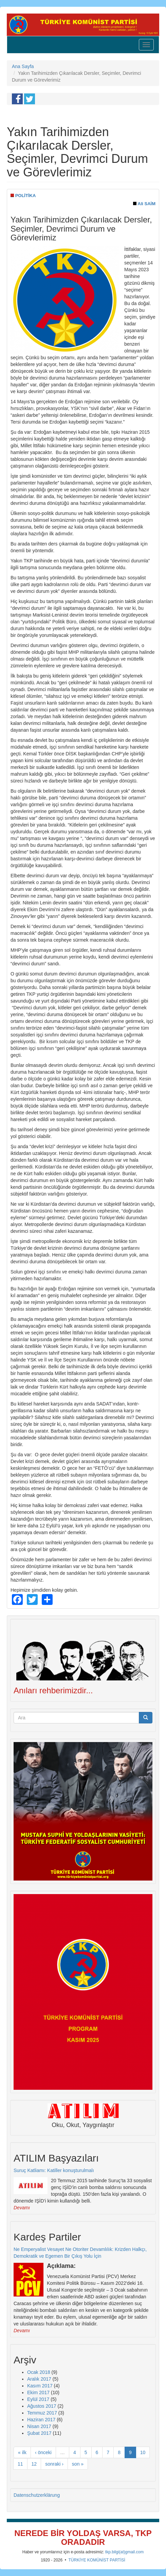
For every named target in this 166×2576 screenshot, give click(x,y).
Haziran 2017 (41, 2419)
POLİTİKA (25, 195)
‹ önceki (43, 2452)
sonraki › (54, 2464)
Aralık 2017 (39, 2379)
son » (78, 2464)
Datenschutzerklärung (37, 2495)
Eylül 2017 (38, 2399)
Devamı (22, 2207)
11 (20, 2464)
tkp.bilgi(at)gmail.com (124, 2552)
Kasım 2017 (40, 2385)
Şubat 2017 (39, 2433)
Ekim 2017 (38, 2392)
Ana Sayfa (23, 66)
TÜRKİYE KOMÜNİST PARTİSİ (97, 2560)
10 (143, 2452)
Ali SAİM (146, 203)
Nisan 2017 (39, 2426)
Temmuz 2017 (42, 2413)
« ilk (22, 2452)
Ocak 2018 (38, 2372)
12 (34, 2464)
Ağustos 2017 (41, 2406)
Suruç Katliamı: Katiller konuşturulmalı (54, 2170)
